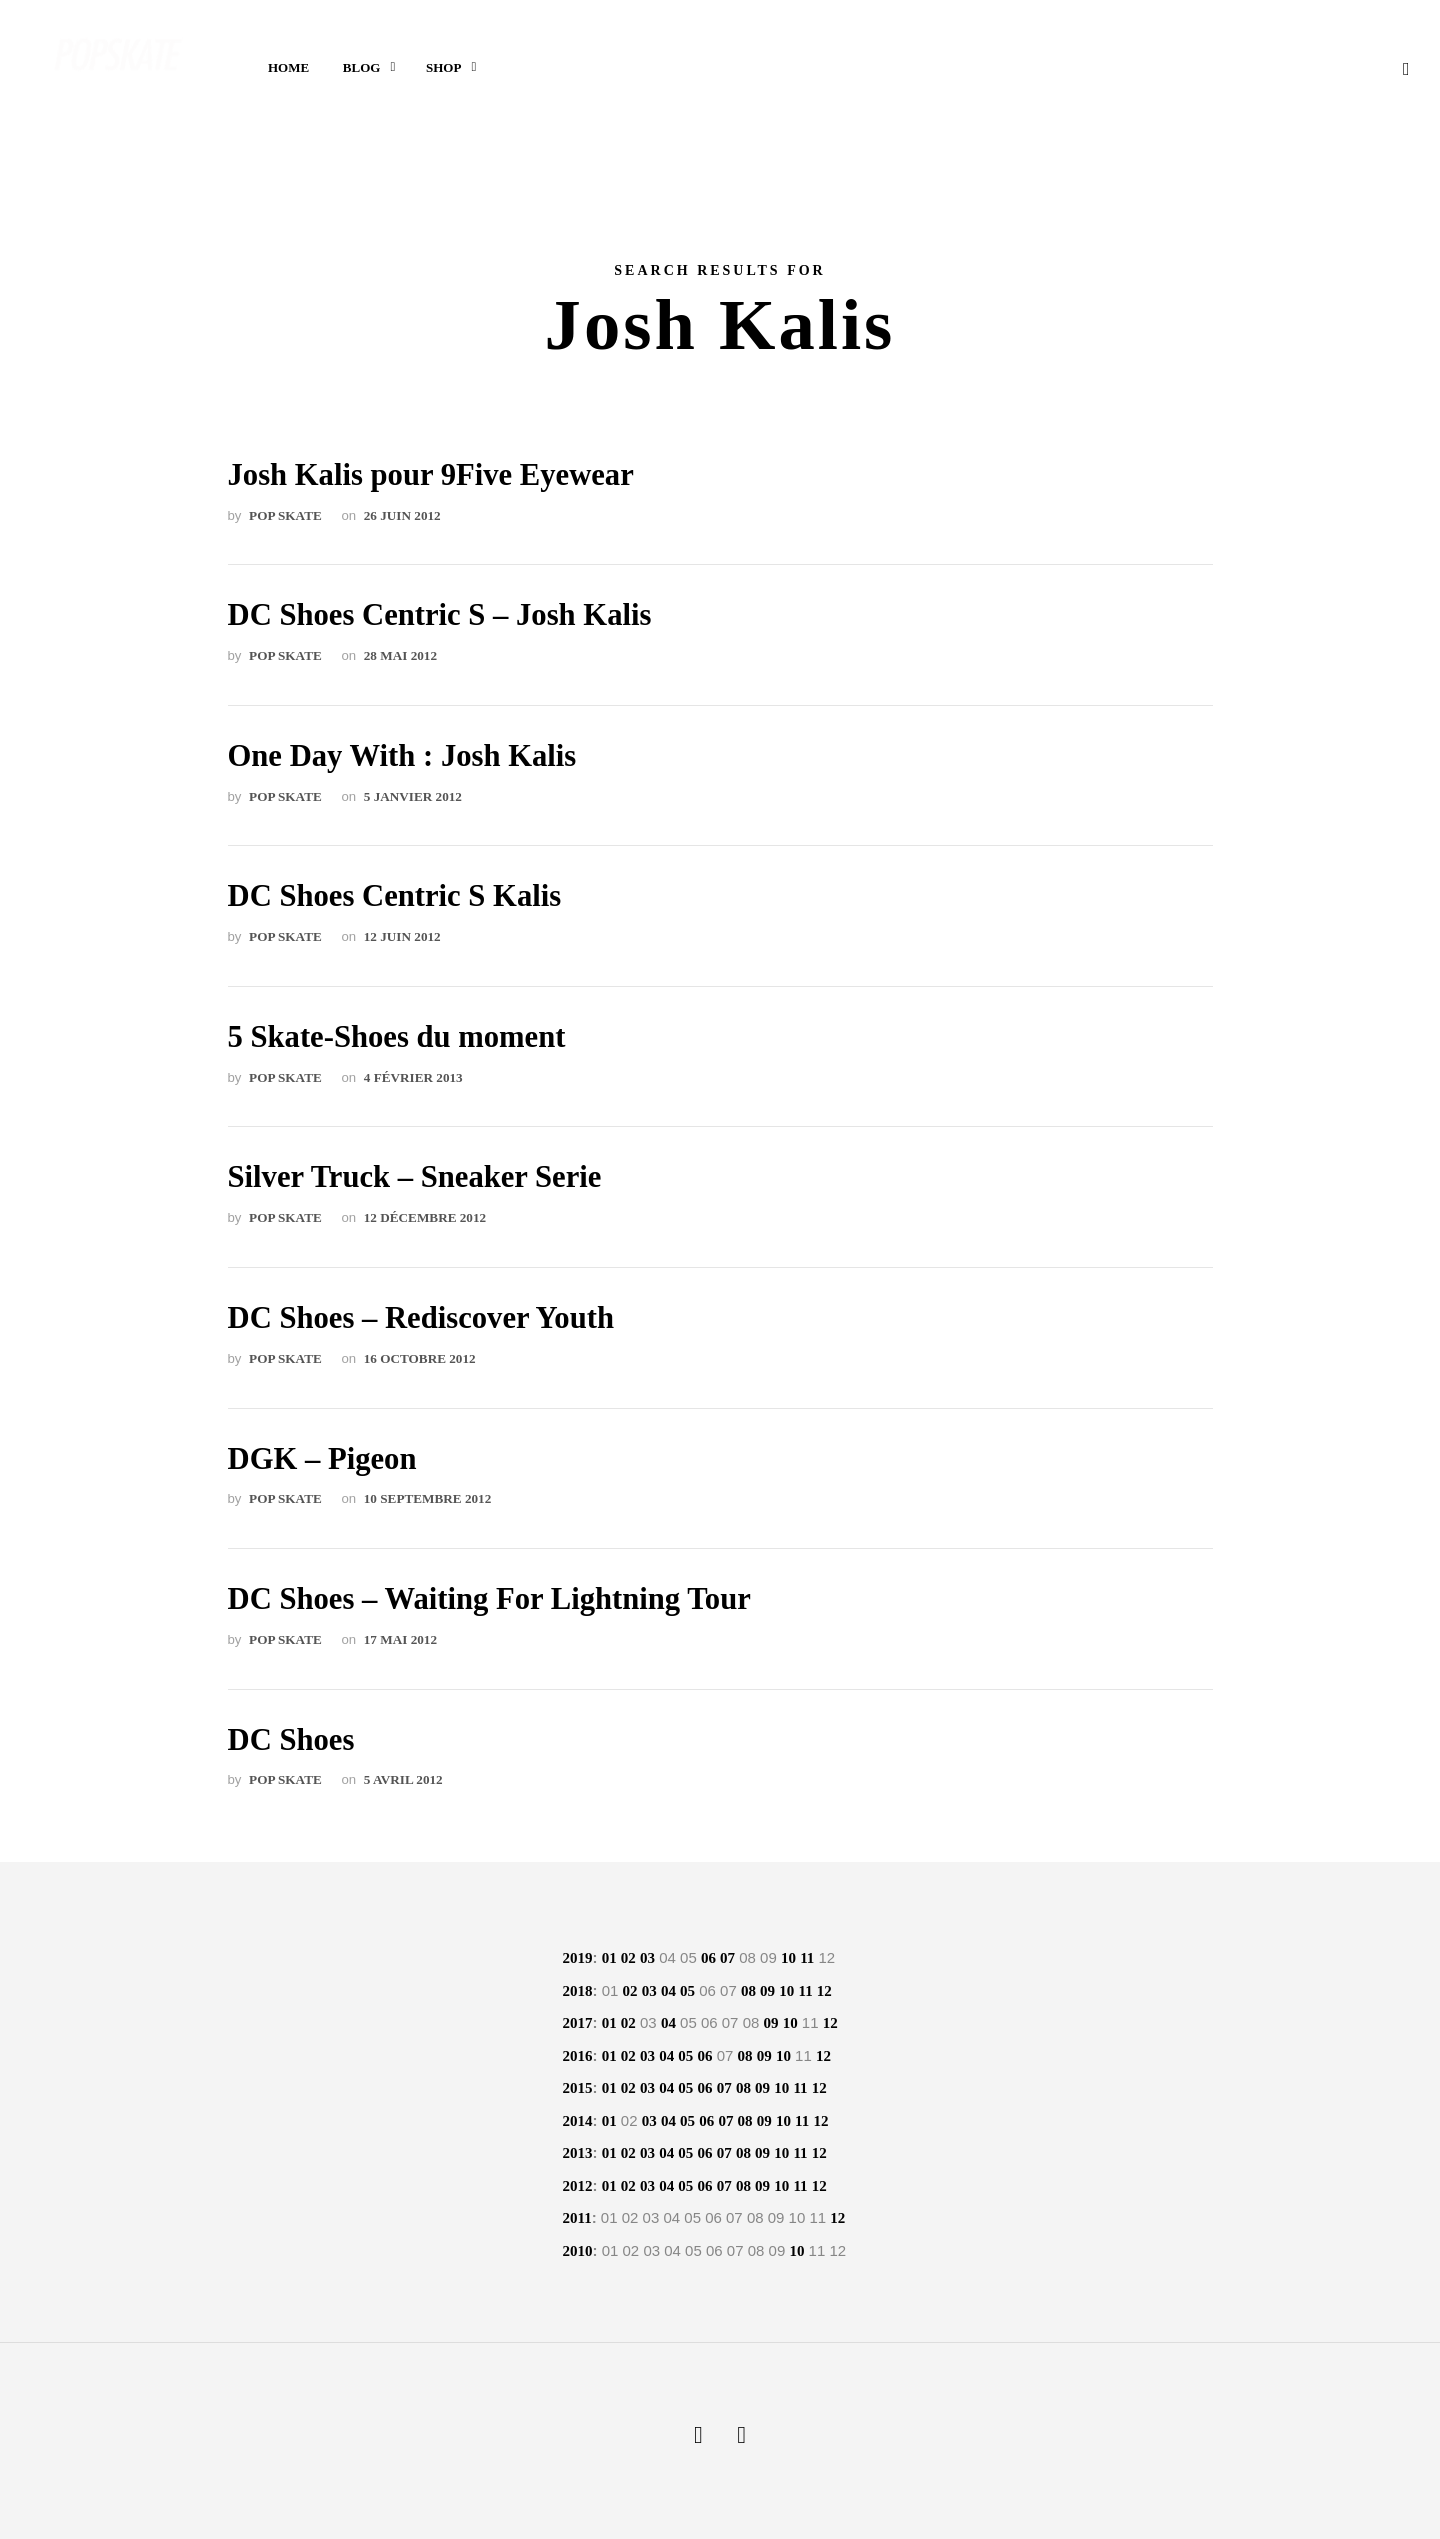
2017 (578, 2023)
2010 (578, 2251)
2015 (578, 2088)
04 (668, 1991)
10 (788, 1958)
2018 (578, 1991)
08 (748, 1991)
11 (807, 1958)
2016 (578, 2056)
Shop (443, 70)
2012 (578, 2186)
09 (767, 1991)
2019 (578, 1958)
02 (628, 1958)
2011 (577, 2218)
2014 (578, 2121)
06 (708, 1958)
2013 (578, 2153)
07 (727, 1958)
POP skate (285, 515)
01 (609, 1958)
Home (288, 70)
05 (687, 1991)
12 (824, 1991)
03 (647, 1958)
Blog (362, 70)
